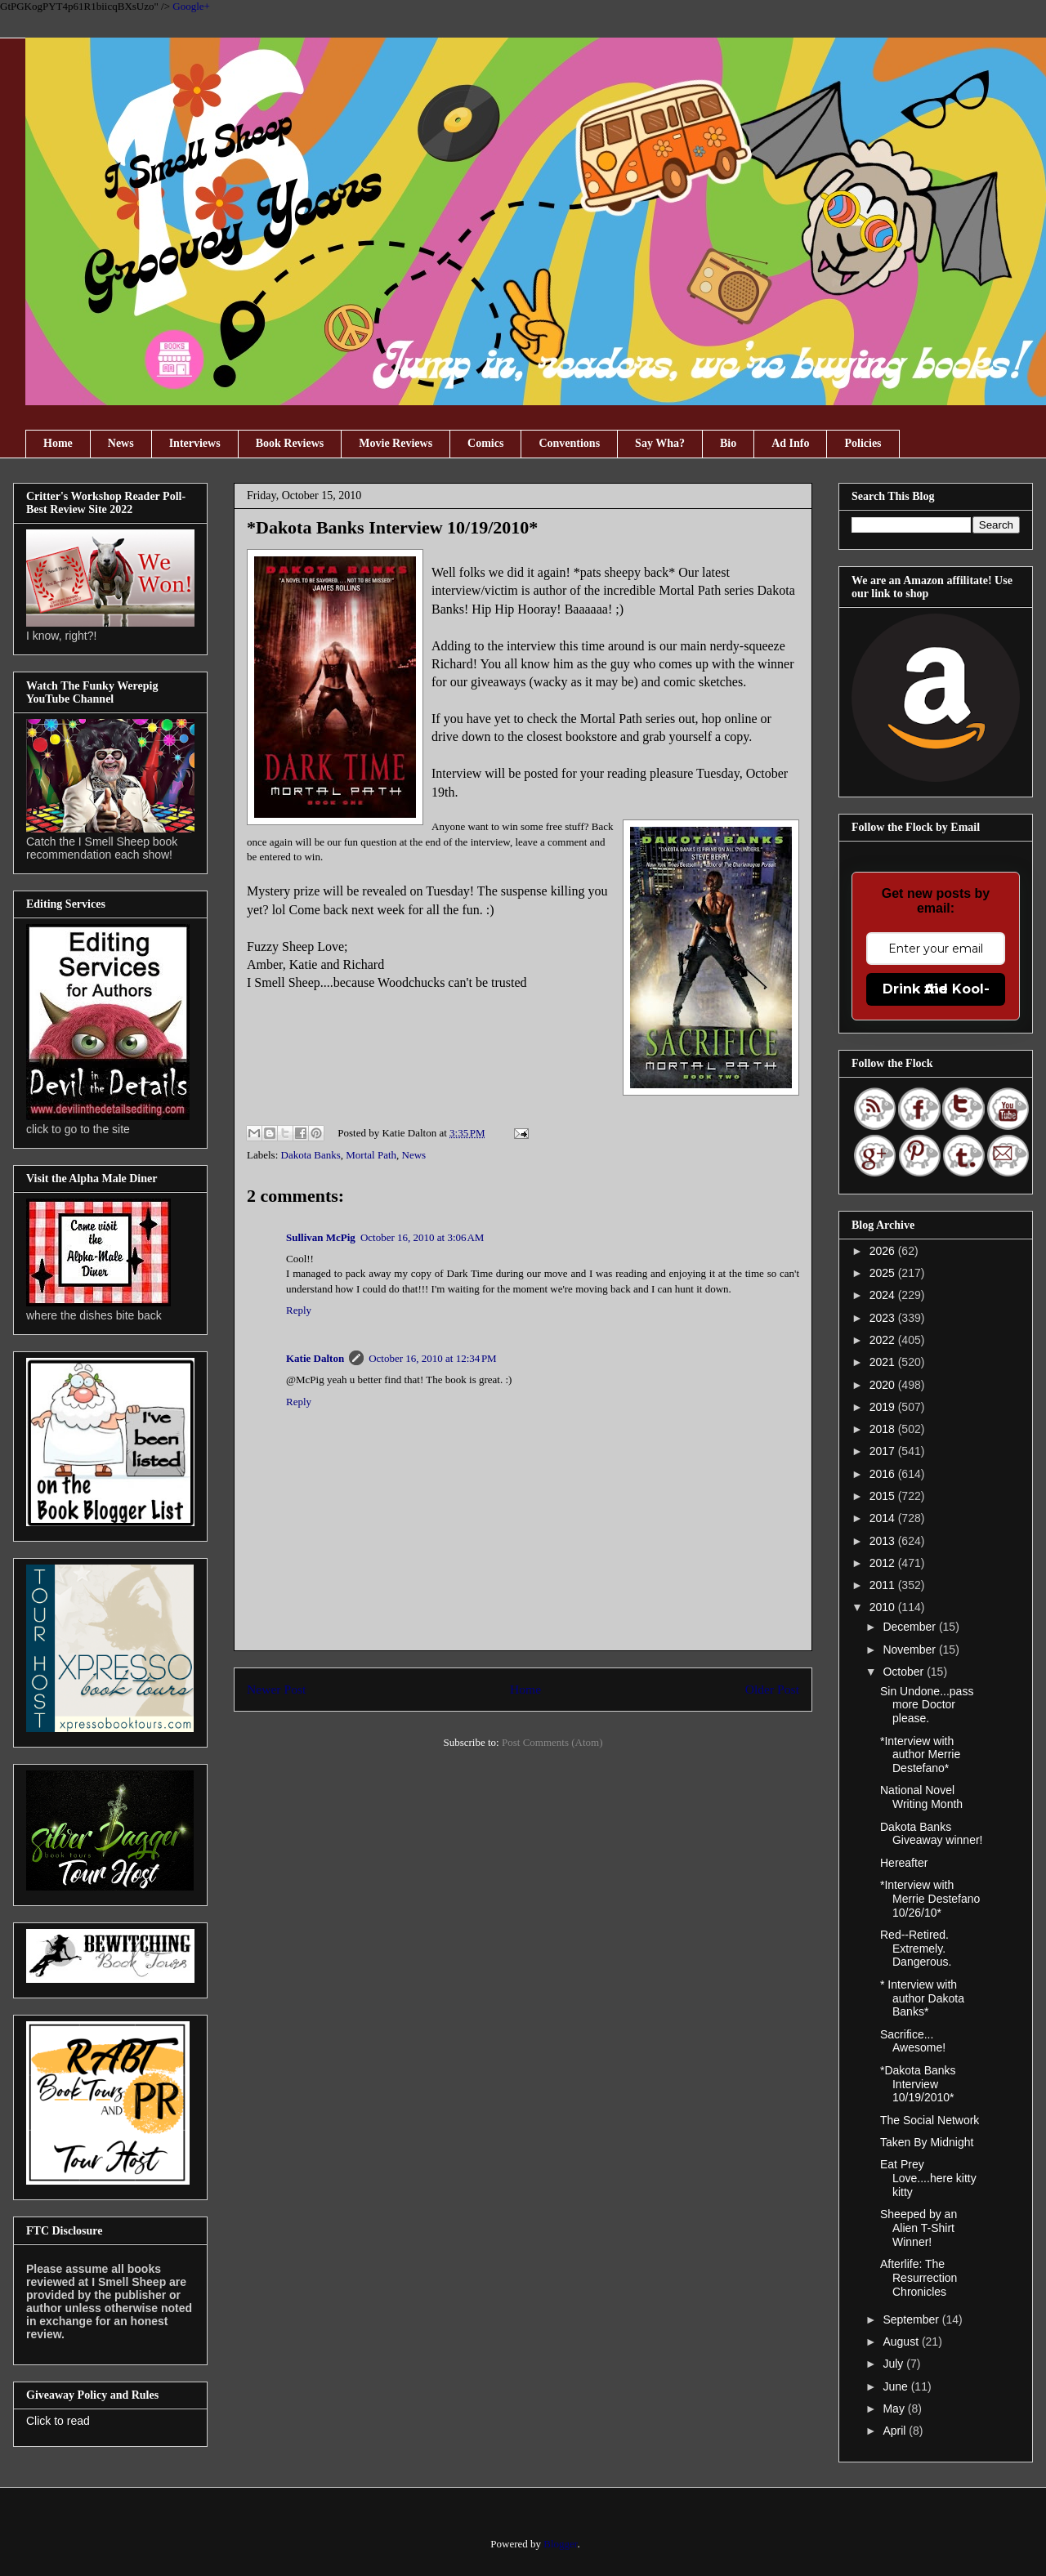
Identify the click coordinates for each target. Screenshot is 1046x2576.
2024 (883, 1294)
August (902, 2341)
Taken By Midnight (926, 2142)
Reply (298, 1310)
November (910, 1649)
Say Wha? (660, 443)
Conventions (569, 443)
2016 (883, 1473)
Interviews (195, 443)
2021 (883, 1361)
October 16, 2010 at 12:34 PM (433, 1358)
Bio (728, 443)
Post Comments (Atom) (552, 1742)
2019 (883, 1406)
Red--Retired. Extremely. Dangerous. (915, 1948)
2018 (883, 1428)
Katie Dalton (315, 1358)
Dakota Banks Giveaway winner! (931, 1833)
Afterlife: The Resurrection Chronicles (918, 2277)
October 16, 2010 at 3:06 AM (422, 1237)
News (121, 443)
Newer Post (276, 1689)
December (910, 1626)
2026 (883, 1250)
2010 (883, 1607)
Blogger (560, 2544)
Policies (862, 443)
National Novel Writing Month (921, 1797)
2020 (883, 1384)
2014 (883, 1518)
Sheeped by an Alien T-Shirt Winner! (918, 2228)
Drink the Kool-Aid (936, 989)
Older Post (772, 1689)
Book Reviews (290, 443)
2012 (883, 1562)
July (894, 2363)
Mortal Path (371, 1155)
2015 (883, 1495)
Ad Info (790, 443)
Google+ (191, 6)
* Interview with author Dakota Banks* (922, 1998)
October (905, 1671)
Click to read (58, 2420)
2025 (883, 1272)
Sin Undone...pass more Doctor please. (926, 1705)
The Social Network (929, 2120)
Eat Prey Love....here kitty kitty (928, 2178)
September (912, 2319)
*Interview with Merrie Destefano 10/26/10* (930, 1898)
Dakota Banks (311, 1155)
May (895, 2408)
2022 (883, 1339)
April (896, 2430)
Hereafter (904, 1862)
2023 (883, 1317)
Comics (485, 443)
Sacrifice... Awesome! (912, 2041)
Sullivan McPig (320, 1237)
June (896, 2386)
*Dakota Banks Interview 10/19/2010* (918, 2084)
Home (58, 443)
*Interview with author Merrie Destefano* (920, 1754)
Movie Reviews (395, 443)
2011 (883, 1585)
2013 (883, 1540)
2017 (883, 1451)
